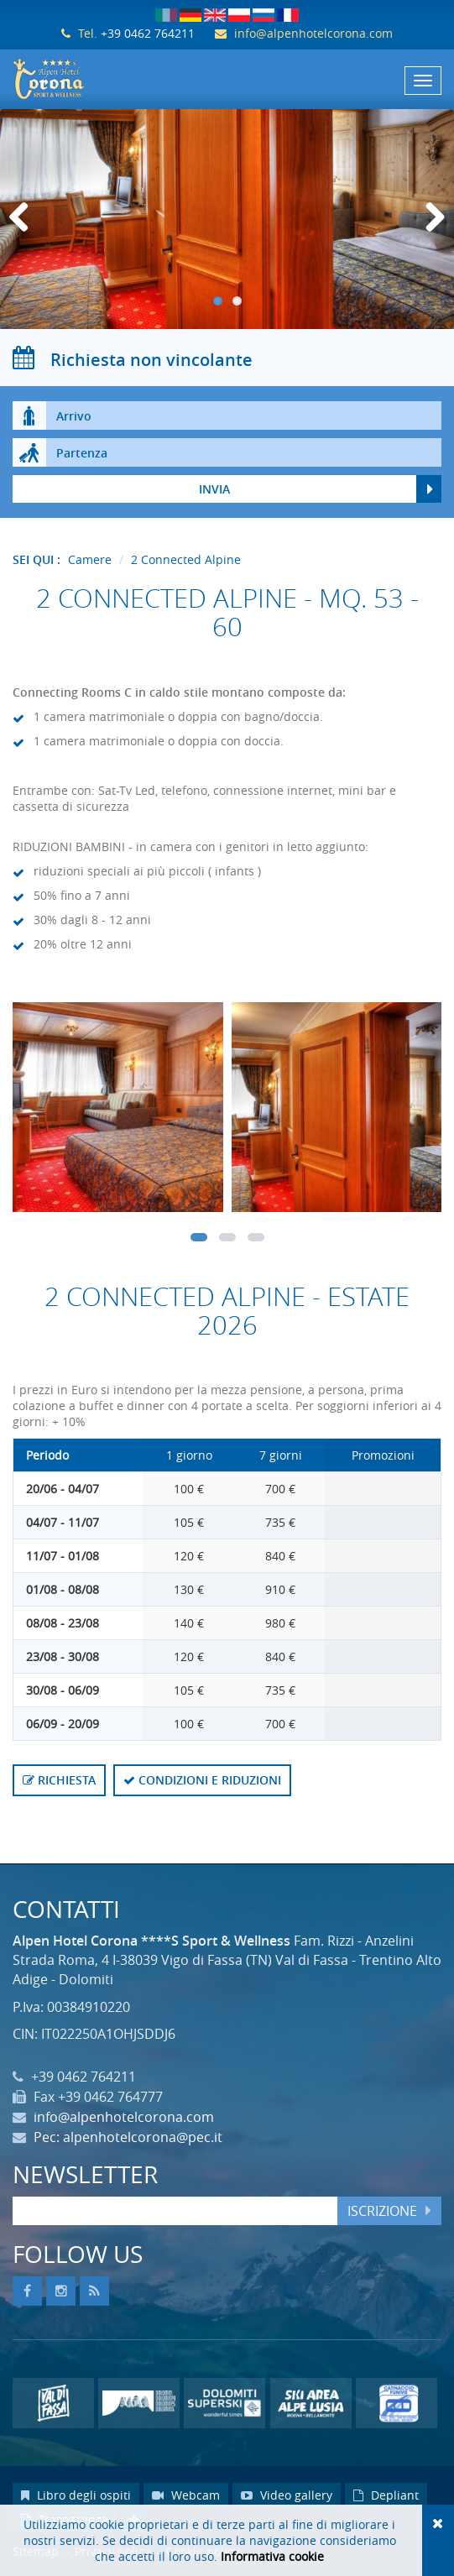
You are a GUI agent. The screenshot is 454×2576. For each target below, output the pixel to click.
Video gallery (286, 2495)
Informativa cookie (272, 2556)
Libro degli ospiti (76, 2495)
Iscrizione (382, 2211)
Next (433, 234)
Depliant (386, 2495)
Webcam (186, 2495)
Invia (214, 489)
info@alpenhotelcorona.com (313, 33)
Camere (90, 559)
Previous (25, 234)
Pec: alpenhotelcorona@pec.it (128, 2137)
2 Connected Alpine (186, 559)
